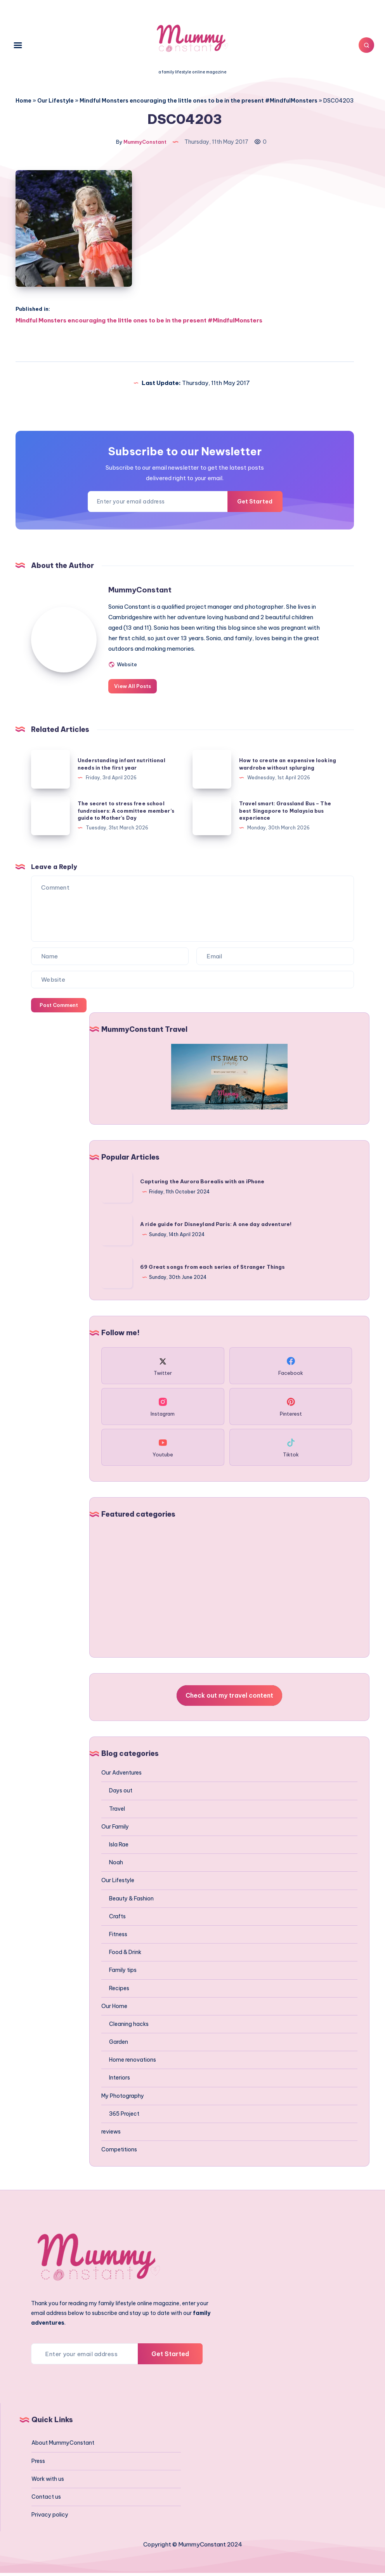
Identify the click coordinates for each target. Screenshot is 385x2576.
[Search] (361, 45)
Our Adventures (121, 1775)
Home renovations (132, 2062)
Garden (118, 2044)
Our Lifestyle (55, 100)
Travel (117, 1811)
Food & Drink (125, 1955)
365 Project (124, 2116)
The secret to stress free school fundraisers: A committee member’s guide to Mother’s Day (127, 813)
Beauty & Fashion (131, 1901)
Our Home (114, 2008)
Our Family (115, 1829)
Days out (120, 1793)
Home (23, 100)
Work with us (47, 2481)
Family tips (123, 1973)
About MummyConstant (62, 2445)
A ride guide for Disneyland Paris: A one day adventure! (215, 1227)
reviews (111, 2134)
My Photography (122, 2098)
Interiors (119, 2080)
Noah (116, 1865)
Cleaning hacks (129, 2026)
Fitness (118, 1937)
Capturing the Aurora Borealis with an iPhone (202, 1184)
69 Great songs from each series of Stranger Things (212, 1269)
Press (38, 2463)
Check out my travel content (229, 1698)
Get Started (250, 505)
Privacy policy (49, 2517)
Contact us (46, 2499)
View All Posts (144, 689)
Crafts (117, 1919)
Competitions (119, 2152)
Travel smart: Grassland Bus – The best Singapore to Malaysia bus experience (287, 813)
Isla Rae (118, 1847)
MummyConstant (151, 592)
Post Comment (59, 1008)
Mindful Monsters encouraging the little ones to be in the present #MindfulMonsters (198, 100)
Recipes (119, 1990)
